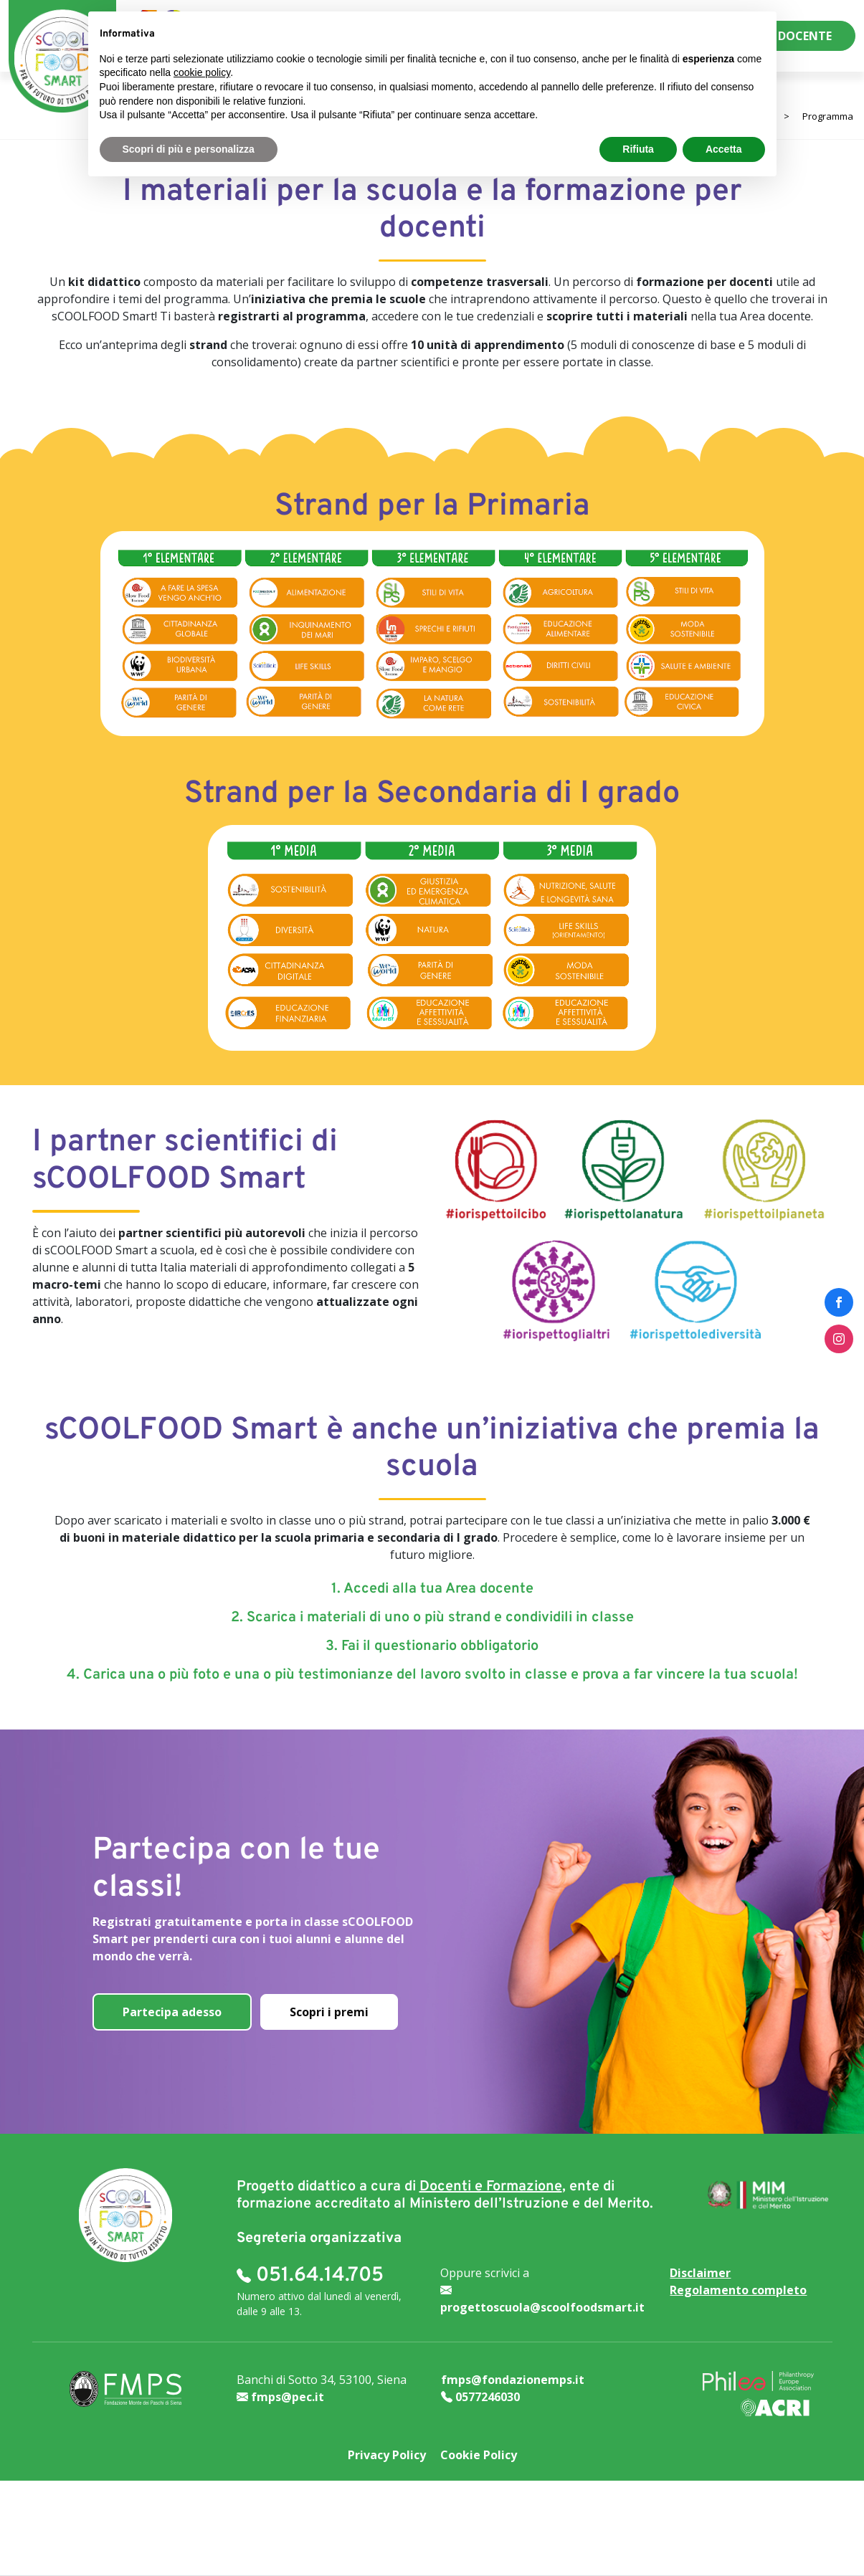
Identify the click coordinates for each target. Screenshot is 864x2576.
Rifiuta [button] (638, 149)
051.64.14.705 (310, 2276)
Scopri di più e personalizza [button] (189, 149)
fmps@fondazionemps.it (512, 2379)
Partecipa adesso (172, 2012)
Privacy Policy (387, 2455)
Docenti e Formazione (490, 2186)
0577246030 (480, 2397)
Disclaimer (700, 2273)
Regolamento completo (738, 2290)
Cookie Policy (478, 2455)
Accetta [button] (724, 149)
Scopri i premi (329, 2012)
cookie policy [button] (202, 72)
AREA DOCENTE (789, 36)
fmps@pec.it (280, 2397)
